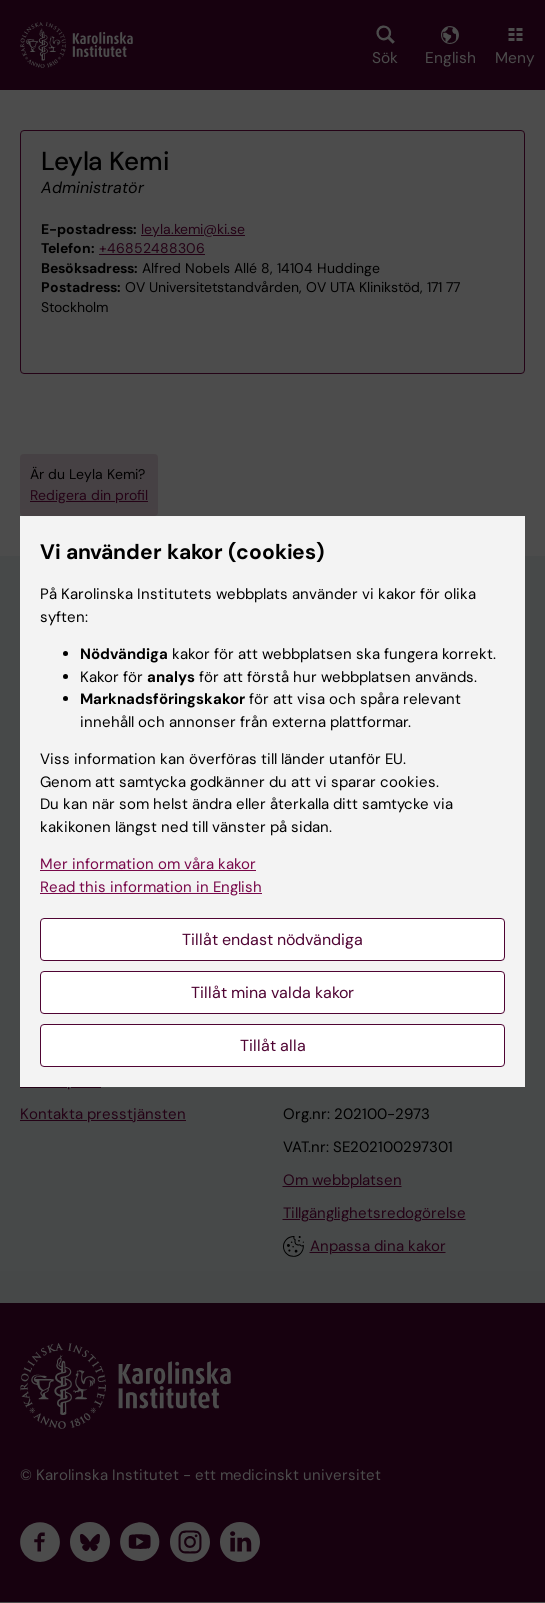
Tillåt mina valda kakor (272, 992)
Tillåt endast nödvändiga (272, 939)
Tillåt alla (273, 1045)
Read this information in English (151, 887)
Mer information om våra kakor (148, 864)
